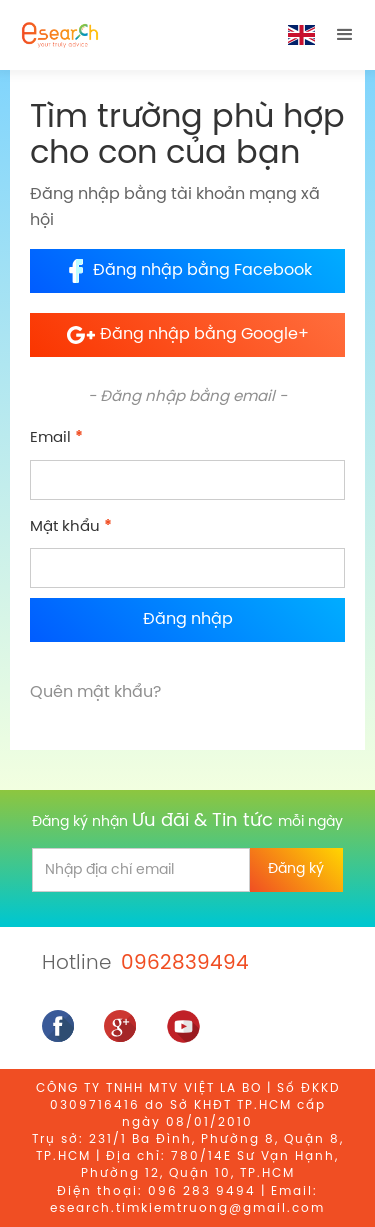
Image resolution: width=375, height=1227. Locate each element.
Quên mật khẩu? (95, 692)
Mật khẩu (71, 527)
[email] (140, 870)
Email (56, 438)
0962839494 (185, 963)
